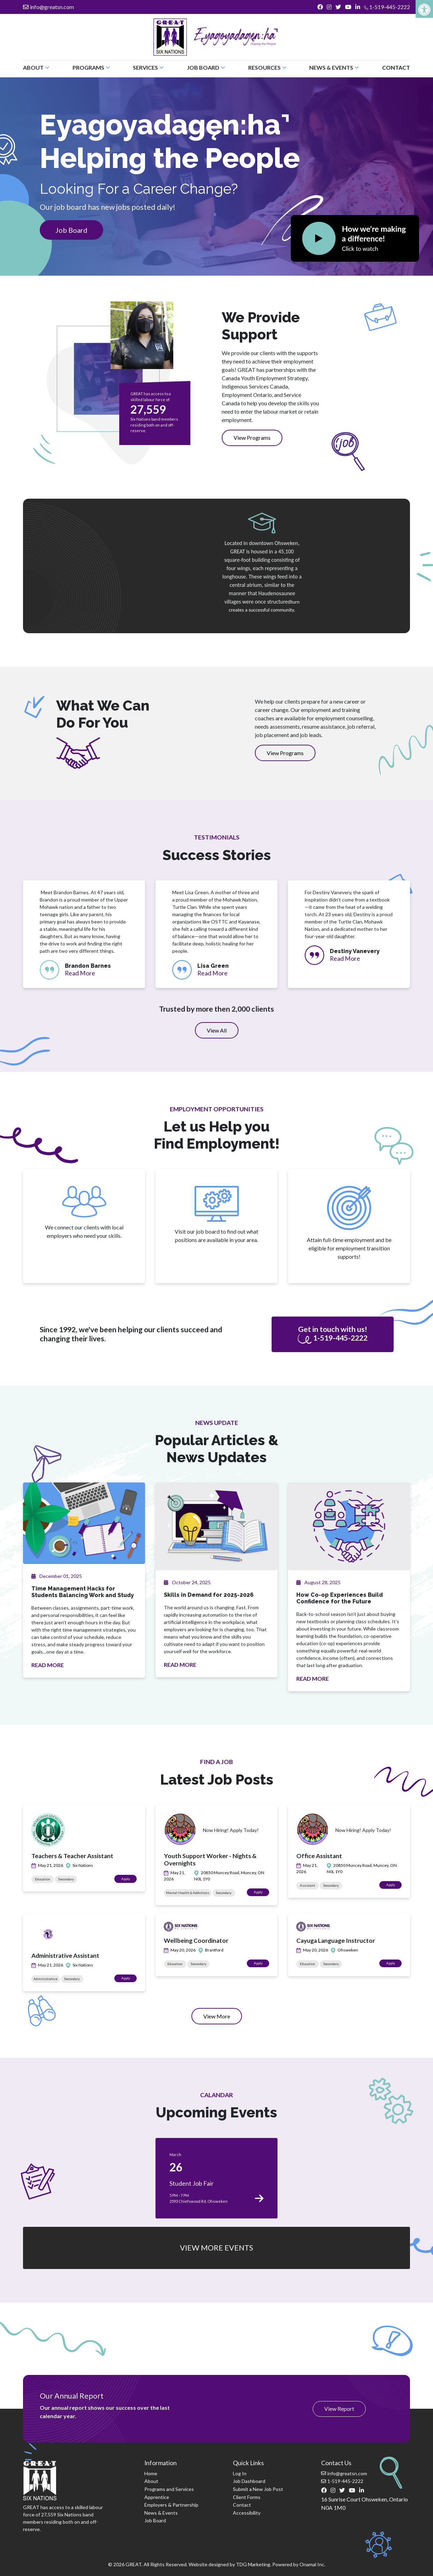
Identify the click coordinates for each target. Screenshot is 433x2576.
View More (222, 2018)
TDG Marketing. (253, 2564)
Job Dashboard (249, 2481)
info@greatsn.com (48, 6)
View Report (339, 2408)
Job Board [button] (206, 67)
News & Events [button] (334, 67)
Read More (80, 973)
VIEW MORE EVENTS (216, 2247)
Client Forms (246, 2497)
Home (150, 2473)
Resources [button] (267, 67)
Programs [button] (91, 67)
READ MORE (47, 1665)
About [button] (36, 67)
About (151, 2481)
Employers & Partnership (171, 2505)
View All (217, 1030)
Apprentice (156, 2497)
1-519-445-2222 (387, 6)
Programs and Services (169, 2489)
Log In (239, 2473)
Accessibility (246, 2513)
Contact (396, 67)
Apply (129, 1879)
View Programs (252, 437)
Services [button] (148, 67)
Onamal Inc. (312, 2564)
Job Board (71, 230)
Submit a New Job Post (258, 2489)
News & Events (161, 2513)
